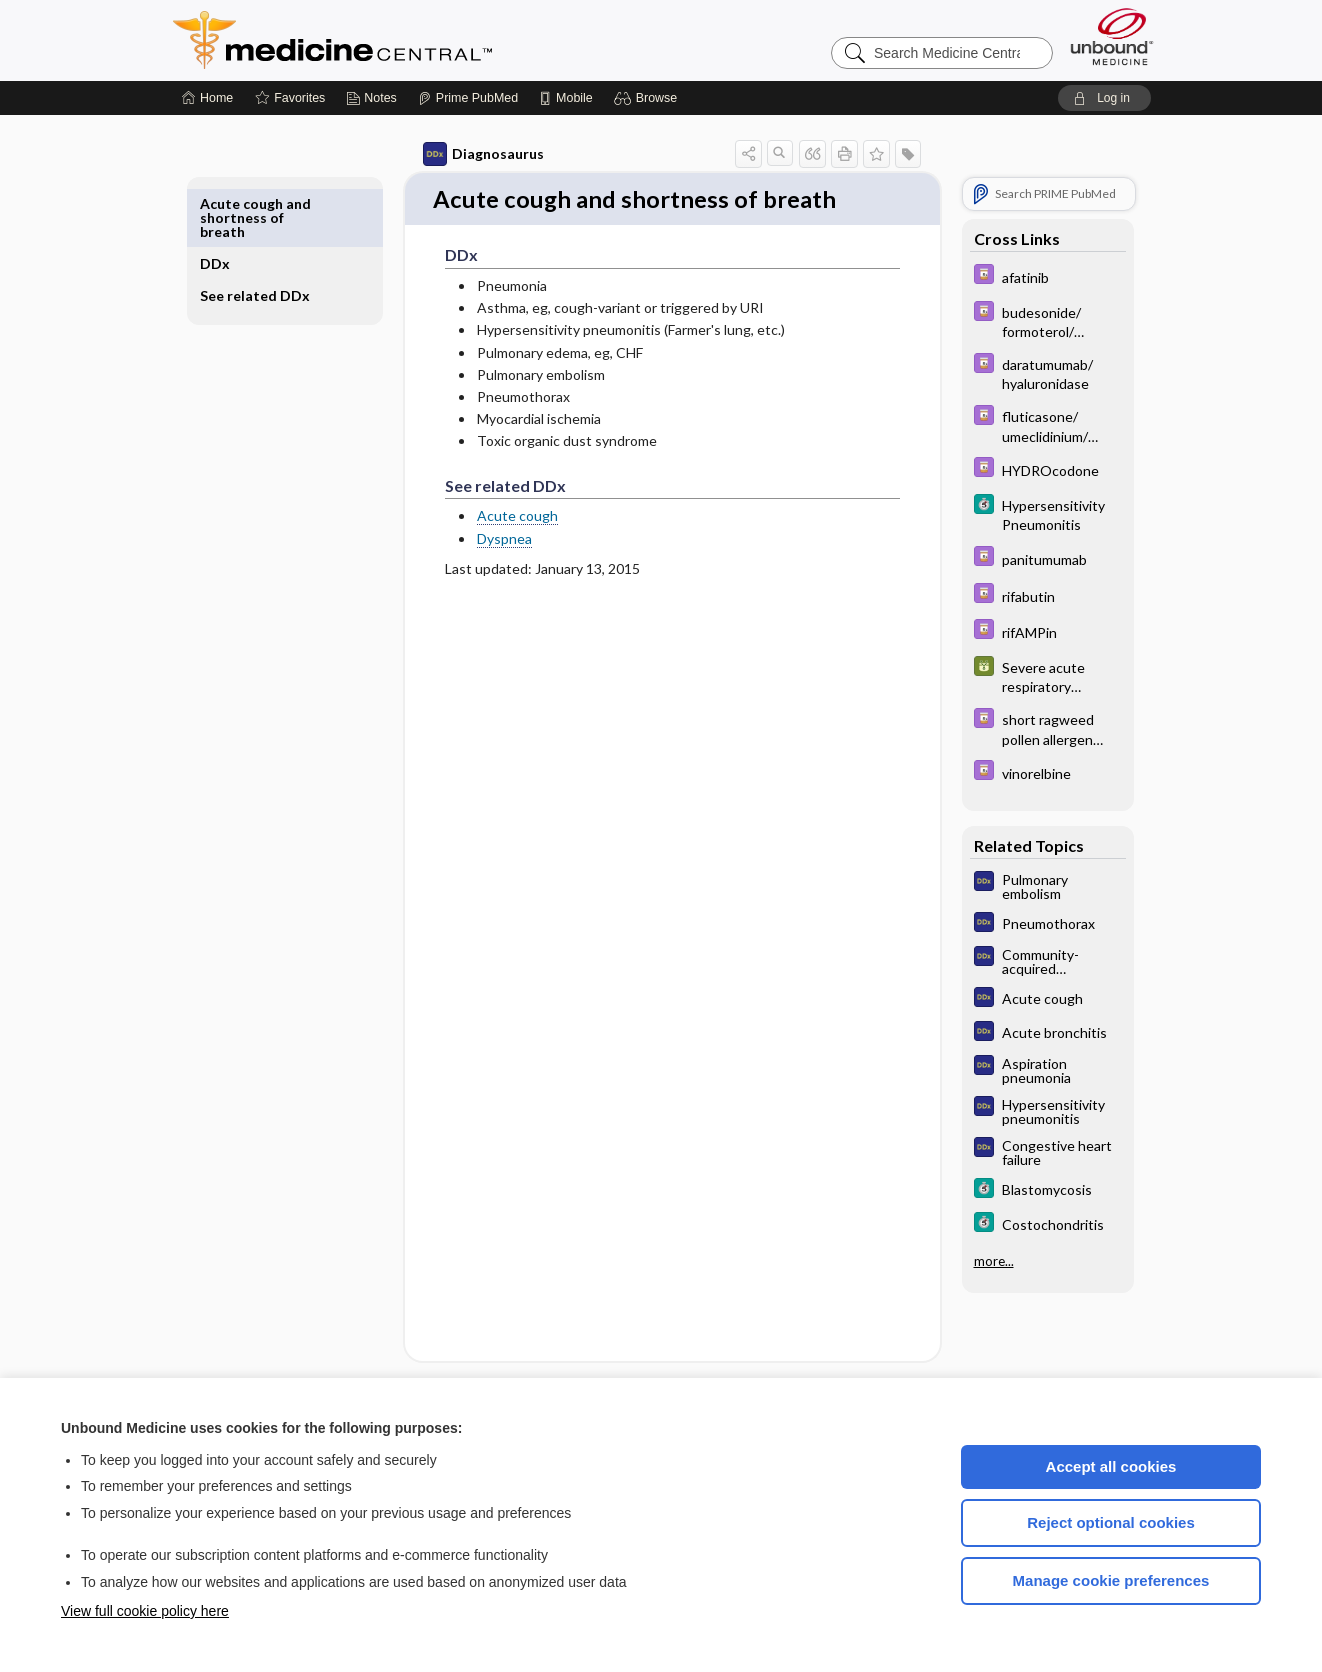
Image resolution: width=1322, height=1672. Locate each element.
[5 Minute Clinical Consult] (1025, 514)
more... (971, 1260)
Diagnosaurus (460, 154)
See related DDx (261, 242)
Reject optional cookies (1111, 1522)
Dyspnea (481, 539)
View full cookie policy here (145, 1611)
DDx (238, 203)
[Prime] (468, 98)
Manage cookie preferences (1111, 1580)
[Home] (207, 98)
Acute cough (494, 517)
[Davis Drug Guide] (1025, 276)
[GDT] (1025, 676)
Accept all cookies (1111, 1466)
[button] (648, 98)
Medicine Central (421, 40)
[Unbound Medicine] (1112, 36)
